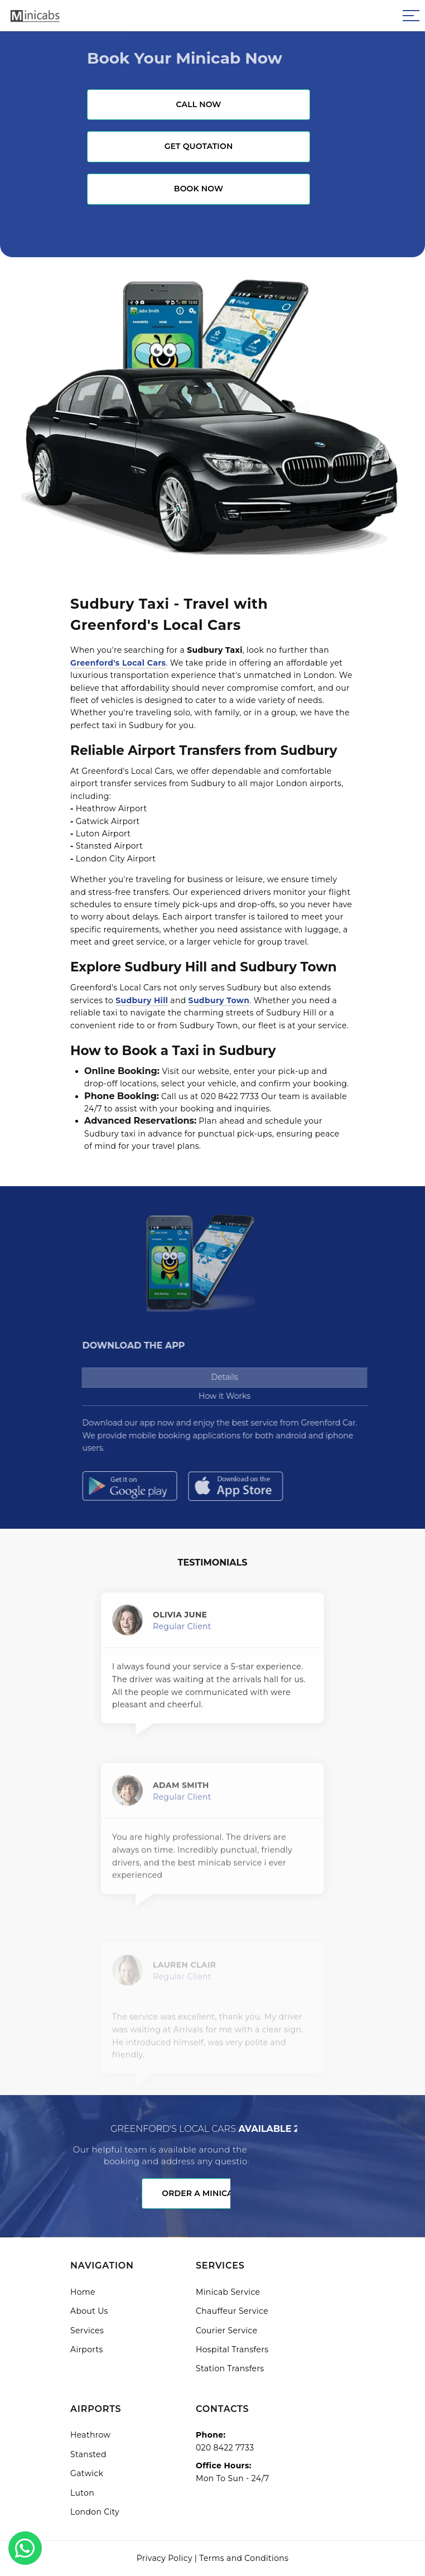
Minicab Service (228, 2292)
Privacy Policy (164, 2558)
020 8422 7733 (225, 2448)
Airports (86, 2349)
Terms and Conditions (243, 2558)
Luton (82, 2493)
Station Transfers (230, 2368)
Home (82, 2292)
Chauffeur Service (232, 2311)
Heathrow (90, 2435)
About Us (89, 2311)
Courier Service (227, 2330)
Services (87, 2330)
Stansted (88, 2454)
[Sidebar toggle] (411, 15)
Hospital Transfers (232, 2349)
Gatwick (86, 2473)
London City (94, 2512)
